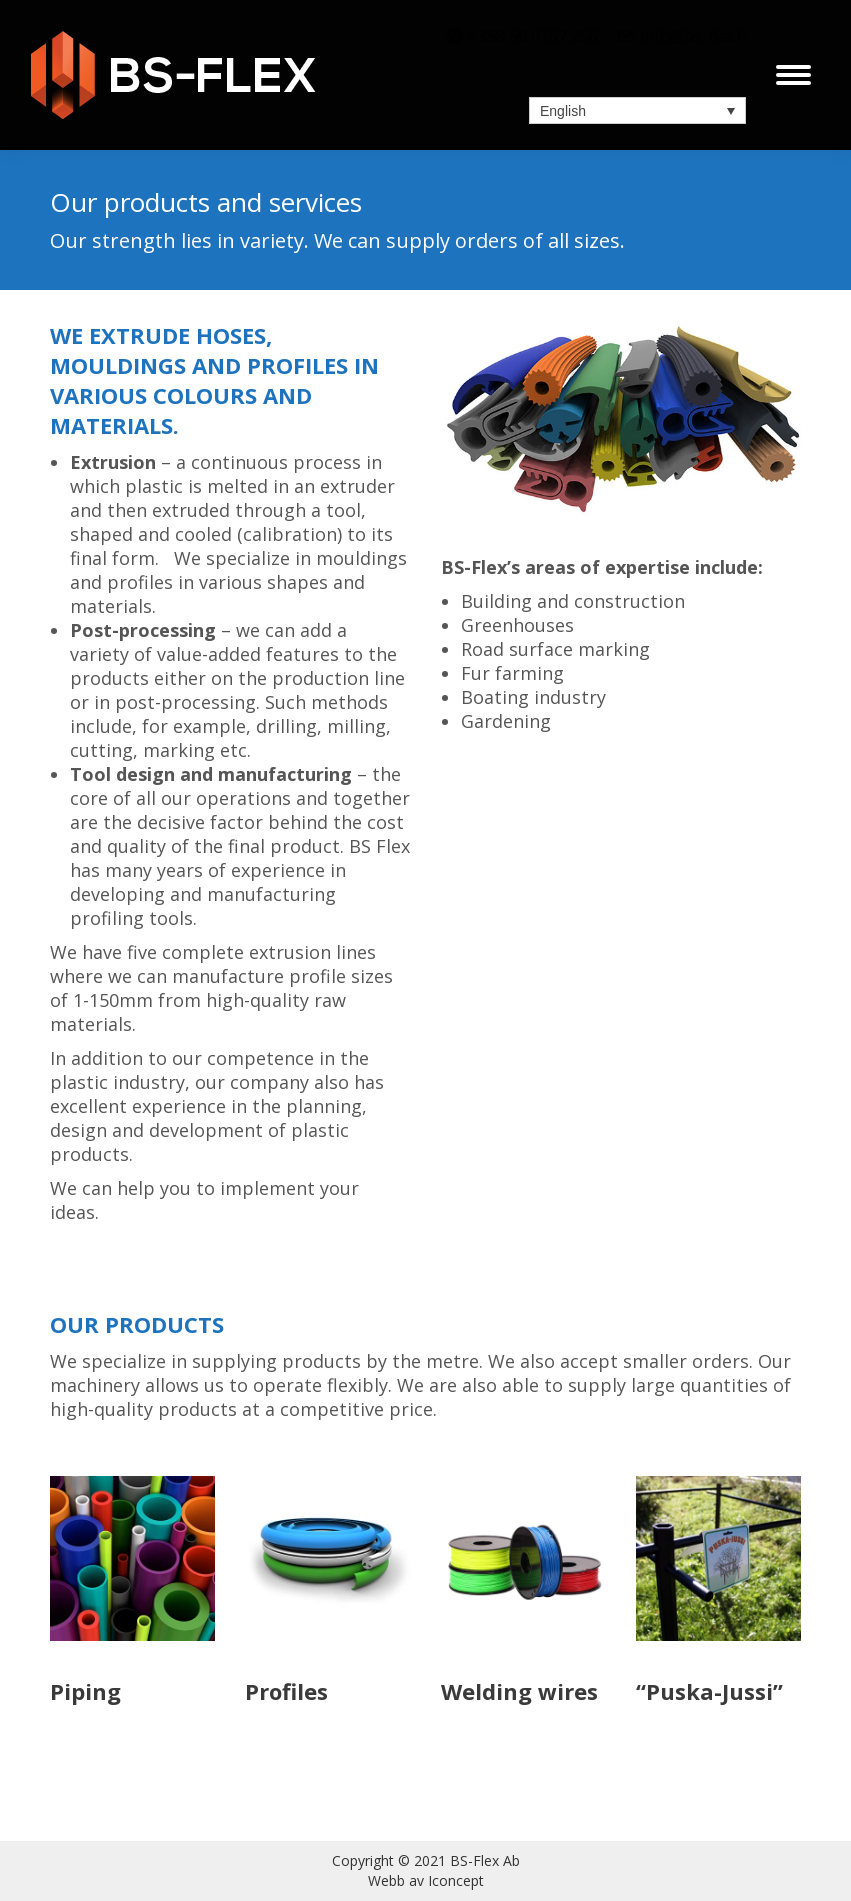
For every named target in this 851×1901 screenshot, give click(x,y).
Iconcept (456, 1880)
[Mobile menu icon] (793, 75)
